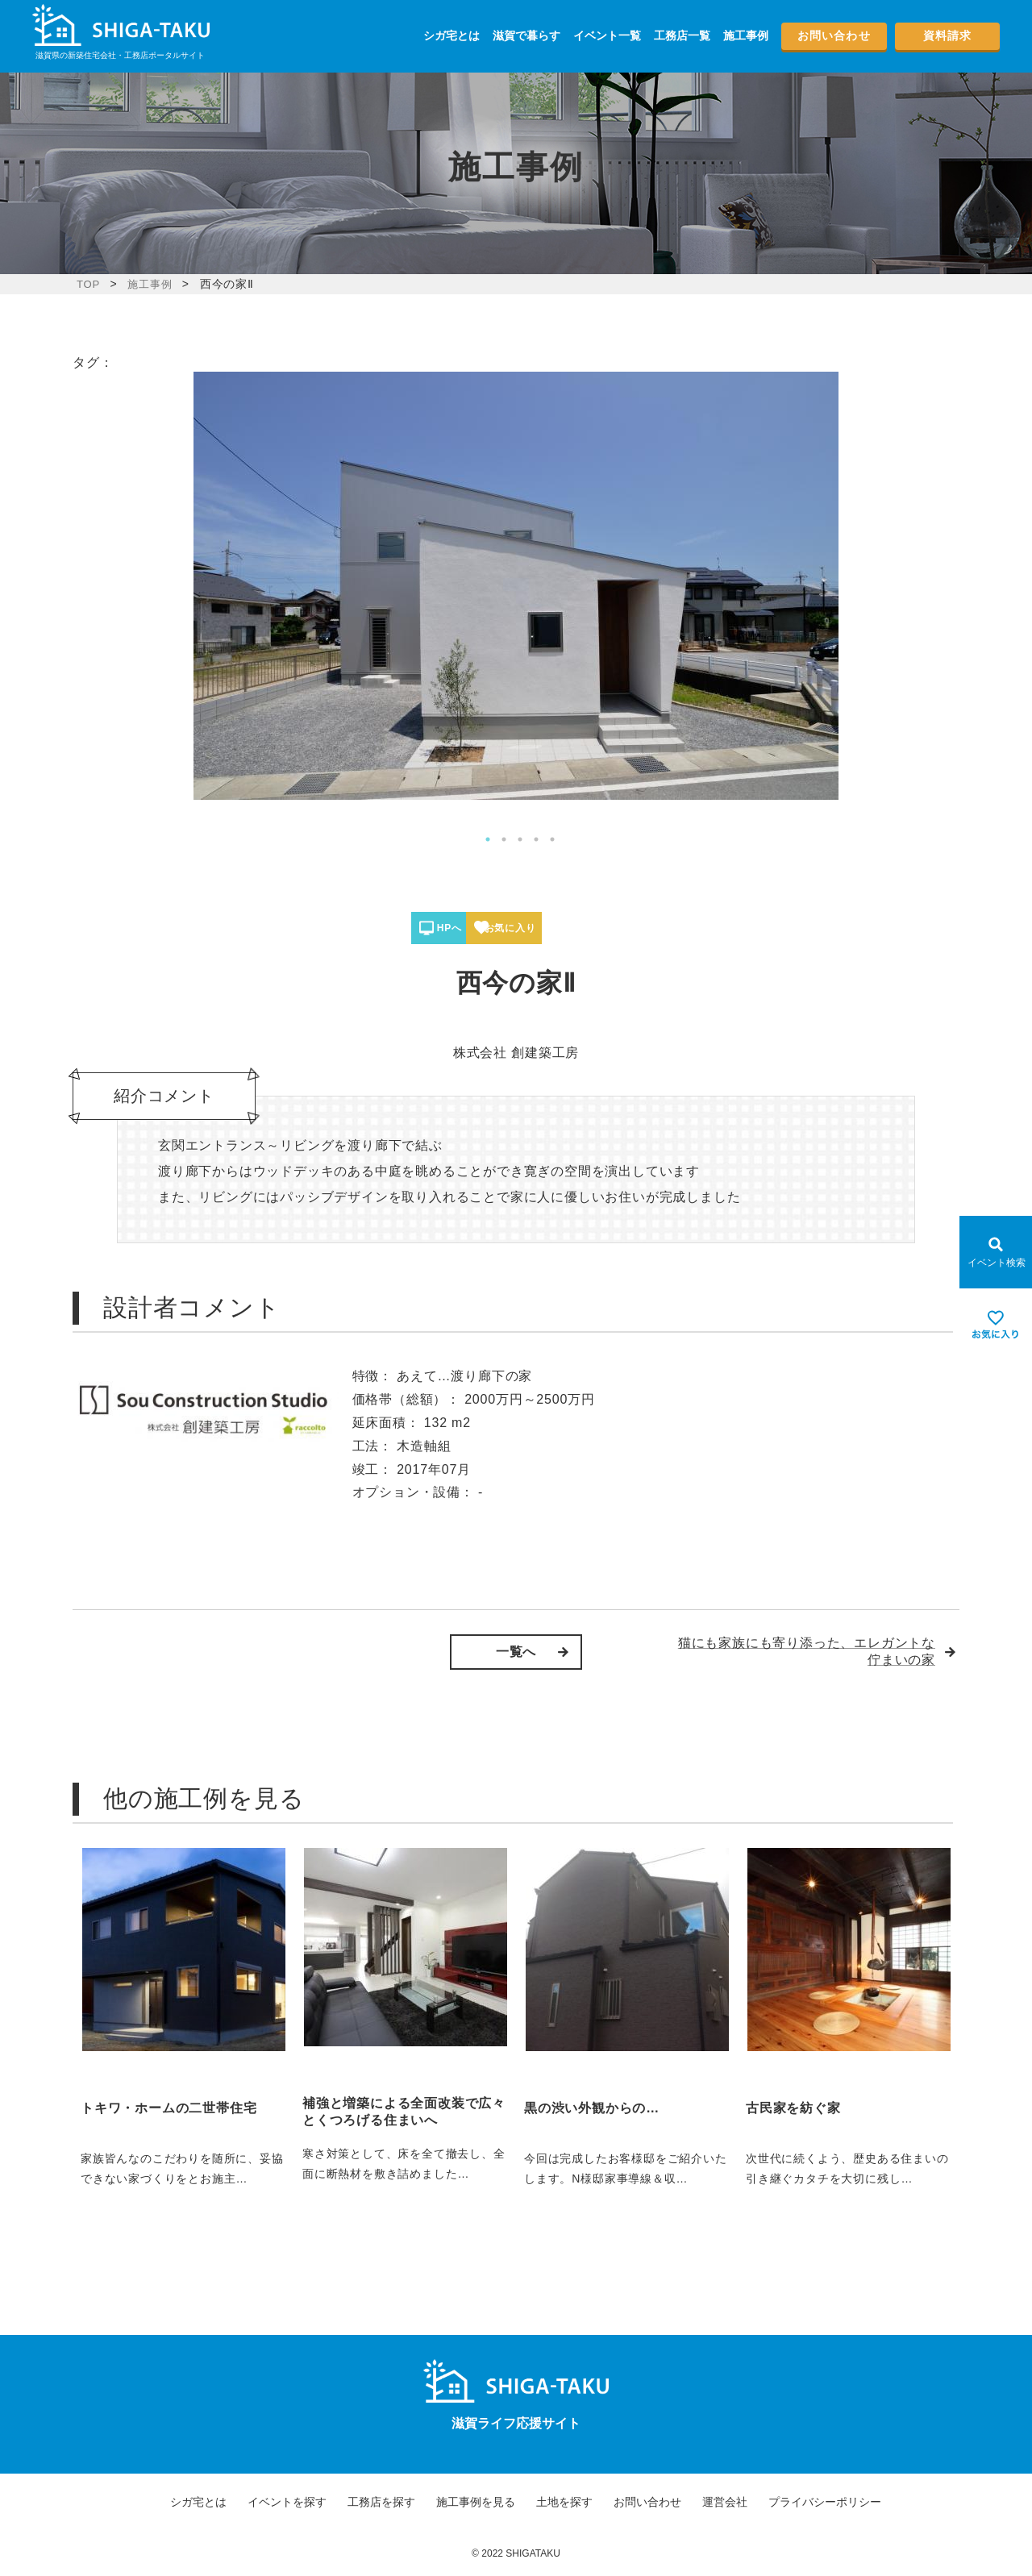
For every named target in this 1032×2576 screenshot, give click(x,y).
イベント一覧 (607, 35)
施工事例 (745, 35)
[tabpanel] (516, 586)
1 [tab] (488, 839)
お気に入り (574, 928)
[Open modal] (995, 1252)
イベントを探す (287, 2501)
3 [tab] (520, 839)
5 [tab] (552, 839)
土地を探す (564, 2501)
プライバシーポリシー (824, 2501)
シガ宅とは (451, 35)
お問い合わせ (834, 35)
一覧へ (516, 1651)
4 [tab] (536, 839)
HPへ (466, 928)
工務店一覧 (682, 35)
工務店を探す (381, 2501)
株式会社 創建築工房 (516, 1052)
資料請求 (947, 35)
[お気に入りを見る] (995, 1324)
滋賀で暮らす (526, 35)
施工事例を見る (475, 2501)
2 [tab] (504, 839)
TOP (89, 283)
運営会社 (724, 2501)
